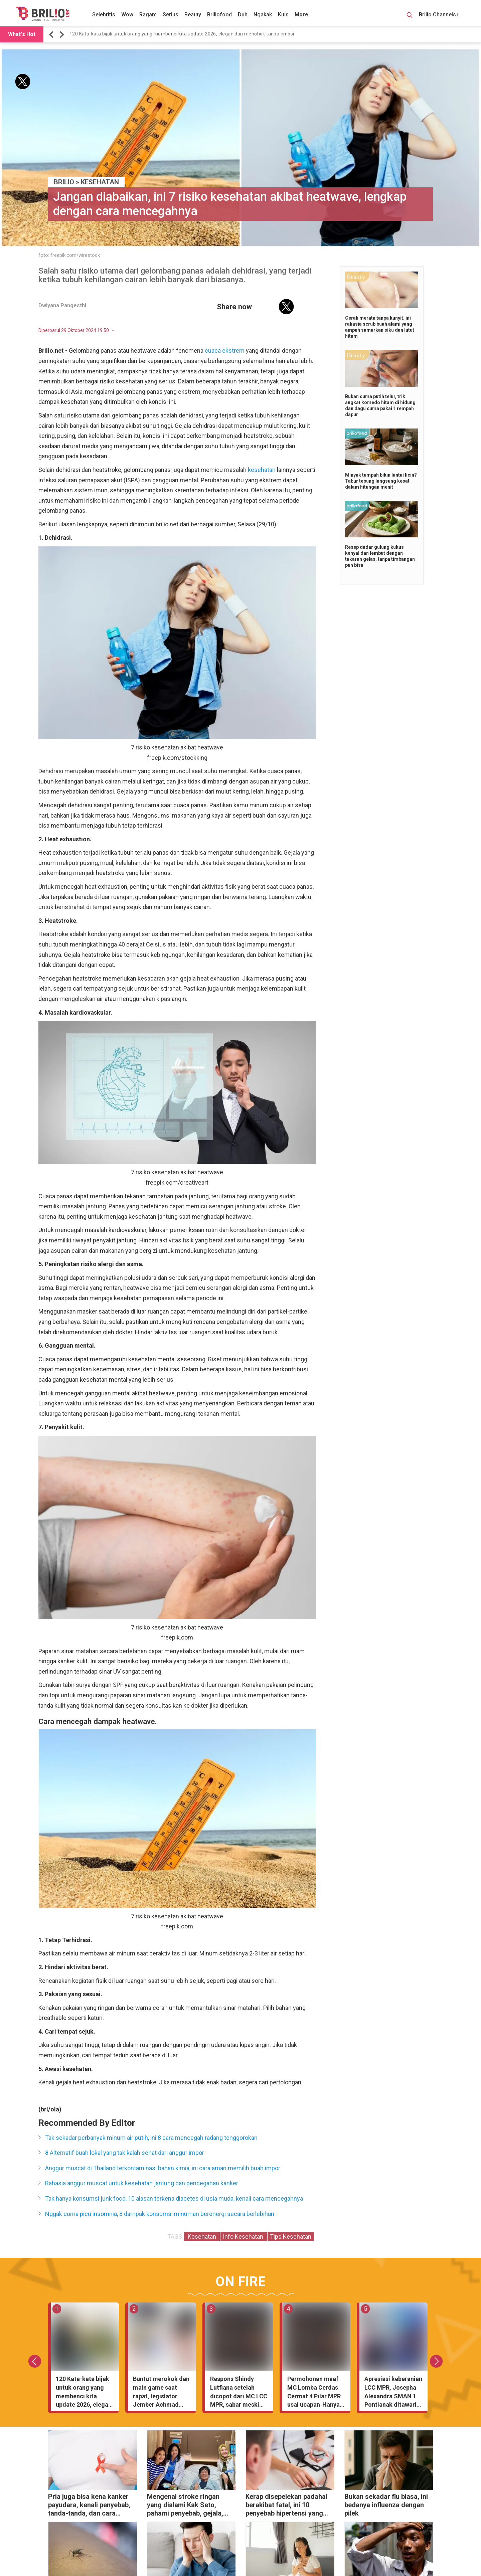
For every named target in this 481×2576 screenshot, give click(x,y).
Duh (243, 14)
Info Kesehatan (244, 2236)
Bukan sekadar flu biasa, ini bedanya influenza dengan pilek (386, 2505)
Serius (170, 14)
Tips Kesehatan (290, 2236)
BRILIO (64, 182)
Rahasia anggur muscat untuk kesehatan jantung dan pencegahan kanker (141, 2183)
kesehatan (262, 469)
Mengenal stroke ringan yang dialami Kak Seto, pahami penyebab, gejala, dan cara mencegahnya (185, 2506)
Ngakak (263, 14)
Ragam (148, 14)
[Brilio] (42, 13)
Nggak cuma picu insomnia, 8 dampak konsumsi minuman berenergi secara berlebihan (159, 2213)
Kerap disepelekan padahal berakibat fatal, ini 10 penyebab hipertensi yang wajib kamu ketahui (286, 2506)
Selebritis (103, 14)
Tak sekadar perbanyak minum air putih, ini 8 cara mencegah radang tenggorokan (151, 2137)
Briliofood (219, 14)
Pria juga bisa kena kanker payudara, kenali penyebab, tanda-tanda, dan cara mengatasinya (89, 2506)
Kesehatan (100, 182)
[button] (52, 34)
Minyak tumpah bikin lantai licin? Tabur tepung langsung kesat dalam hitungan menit (381, 481)
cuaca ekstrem (225, 350)
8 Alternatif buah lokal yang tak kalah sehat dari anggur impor (124, 2152)
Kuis (283, 14)
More (301, 14)
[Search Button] (409, 16)
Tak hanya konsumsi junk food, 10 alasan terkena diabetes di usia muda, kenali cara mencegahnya (174, 2198)
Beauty (192, 14)
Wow (127, 14)
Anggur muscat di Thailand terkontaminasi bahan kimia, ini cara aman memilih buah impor (162, 2168)
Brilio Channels (439, 14)
